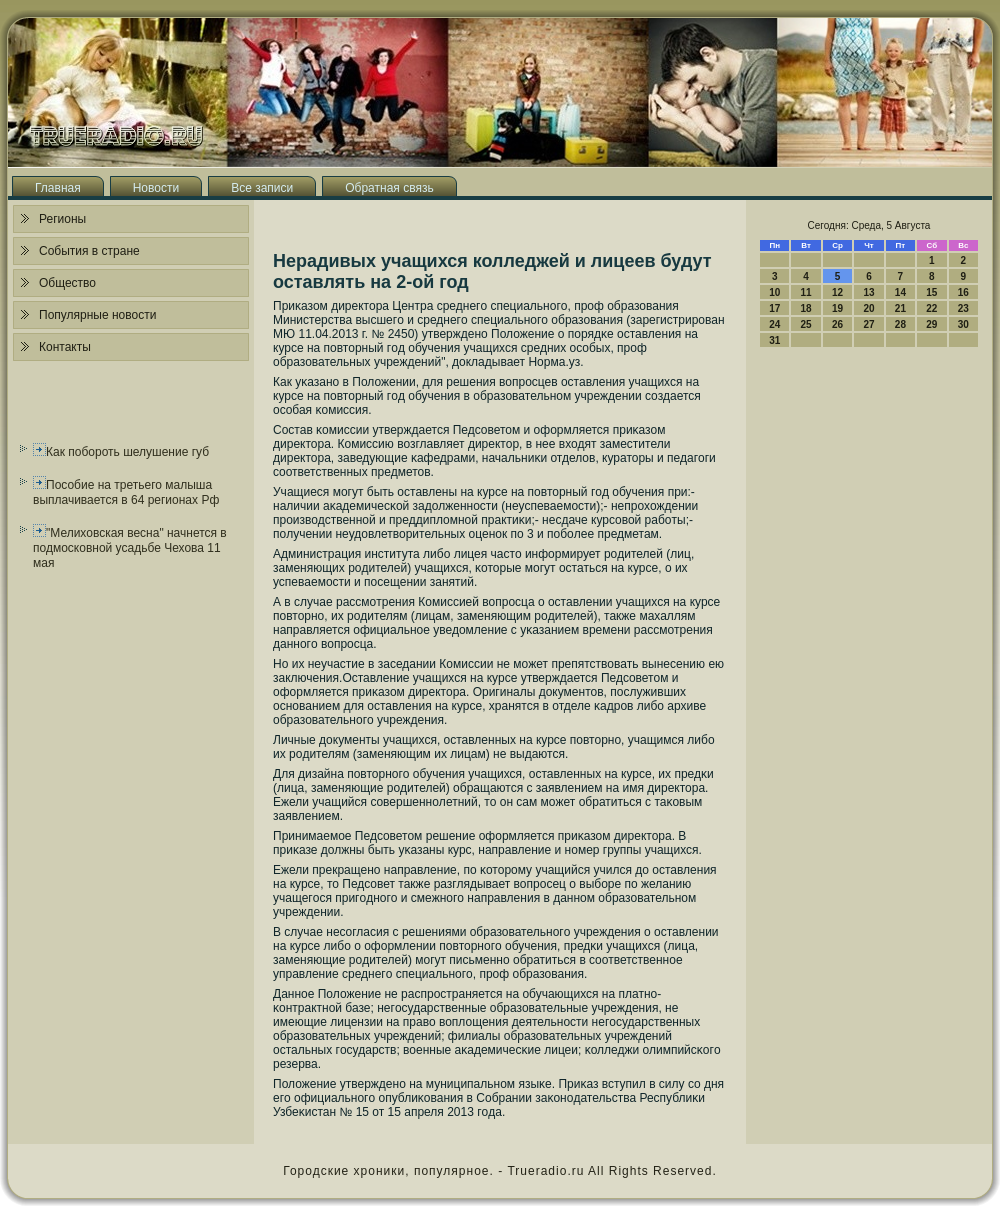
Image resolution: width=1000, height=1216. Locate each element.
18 (806, 308)
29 (931, 324)
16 (963, 292)
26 (837, 324)
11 (806, 292)
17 (774, 308)
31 (774, 340)
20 (868, 308)
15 (931, 292)
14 (900, 292)
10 (774, 292)
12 (837, 292)
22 (931, 308)
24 (774, 324)
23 (963, 308)
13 (868, 292)
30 (963, 324)
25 (806, 324)
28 (900, 324)
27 (868, 324)
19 (837, 308)
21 (900, 308)
